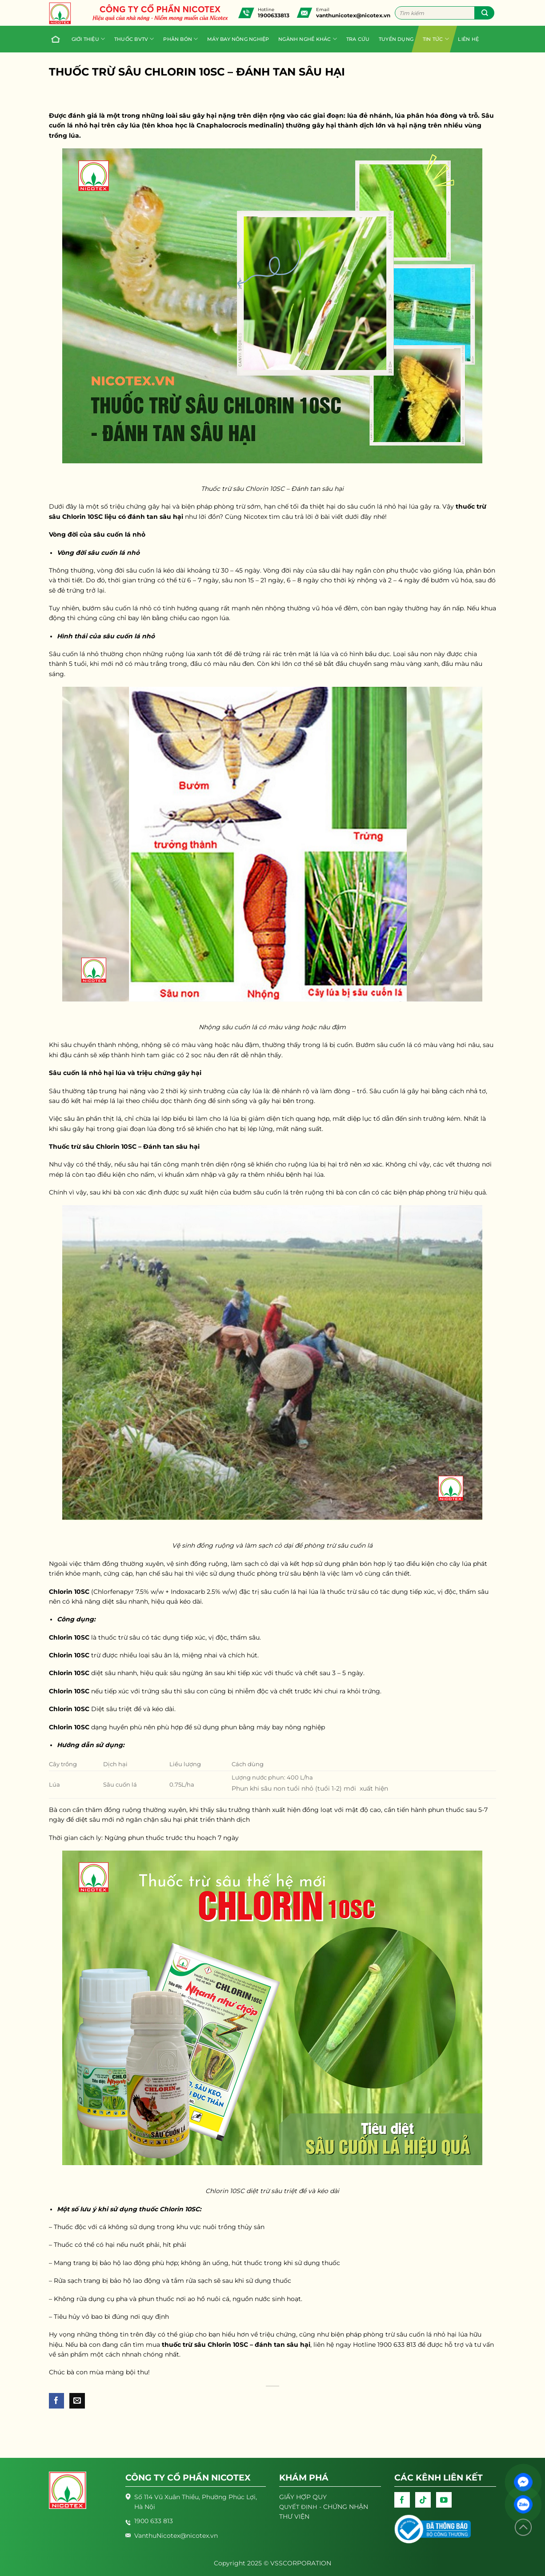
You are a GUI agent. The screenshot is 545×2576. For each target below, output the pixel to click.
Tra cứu (358, 39)
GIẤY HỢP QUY (303, 2496)
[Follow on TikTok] (423, 2500)
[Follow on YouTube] (444, 2500)
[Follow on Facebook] (402, 2500)
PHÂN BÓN (180, 39)
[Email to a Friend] (77, 2401)
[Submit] (484, 13)
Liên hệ (468, 39)
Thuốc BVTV (134, 39)
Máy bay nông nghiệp (238, 39)
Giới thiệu (88, 39)
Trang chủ (54, 39)
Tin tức (436, 39)
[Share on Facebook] (56, 2401)
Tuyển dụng (396, 39)
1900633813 (273, 15)
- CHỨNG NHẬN (323, 2506)
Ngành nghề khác (307, 39)
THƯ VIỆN (294, 2516)
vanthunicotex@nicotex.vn (353, 15)
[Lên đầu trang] (523, 2527)
